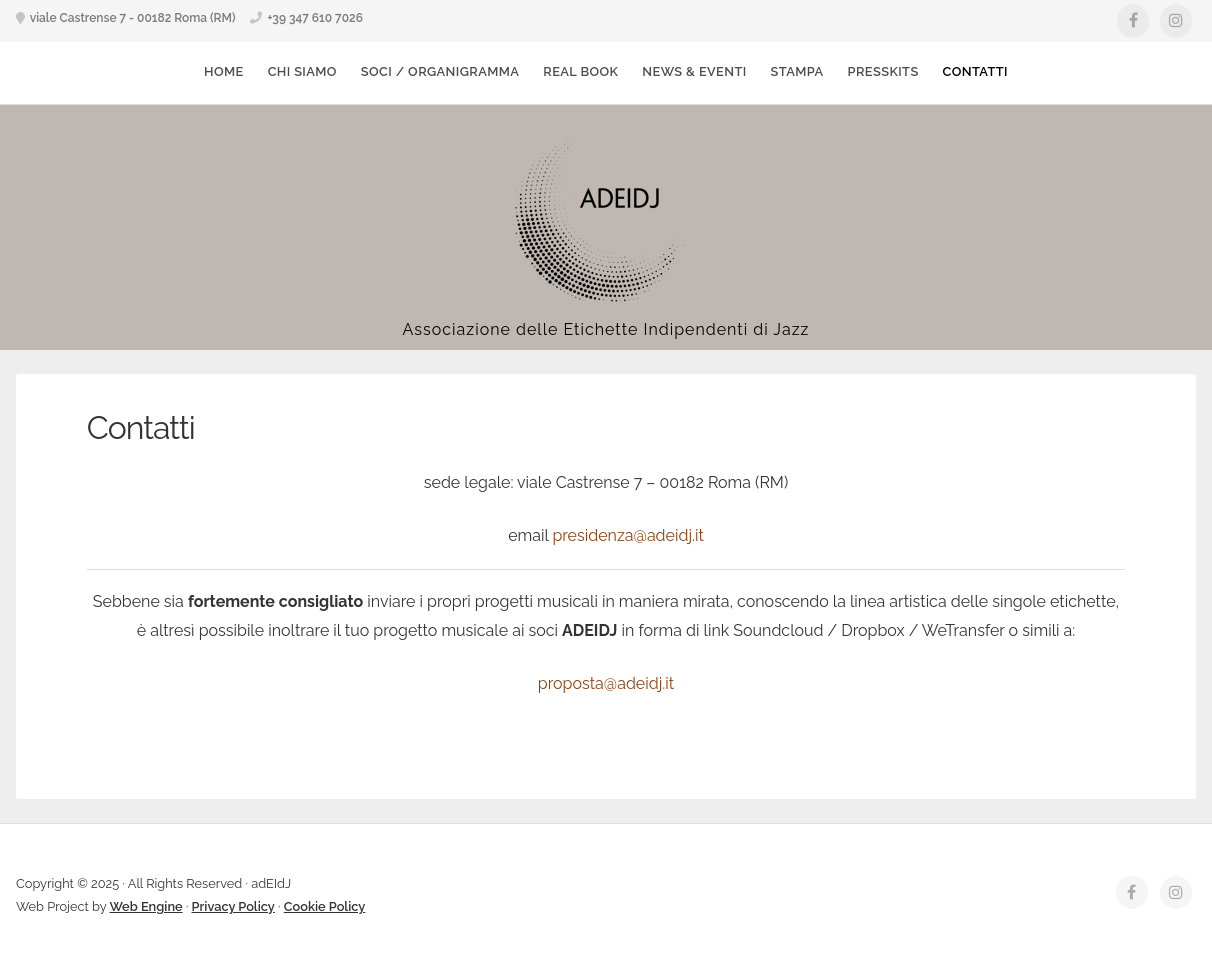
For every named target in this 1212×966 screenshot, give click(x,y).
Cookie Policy (325, 906)
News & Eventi (694, 71)
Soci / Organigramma (440, 71)
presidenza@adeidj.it (627, 535)
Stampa (797, 71)
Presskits (883, 71)
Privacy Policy (233, 906)
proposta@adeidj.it (606, 683)
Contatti (975, 71)
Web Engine (146, 906)
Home (224, 71)
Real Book (580, 71)
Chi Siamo (302, 71)
